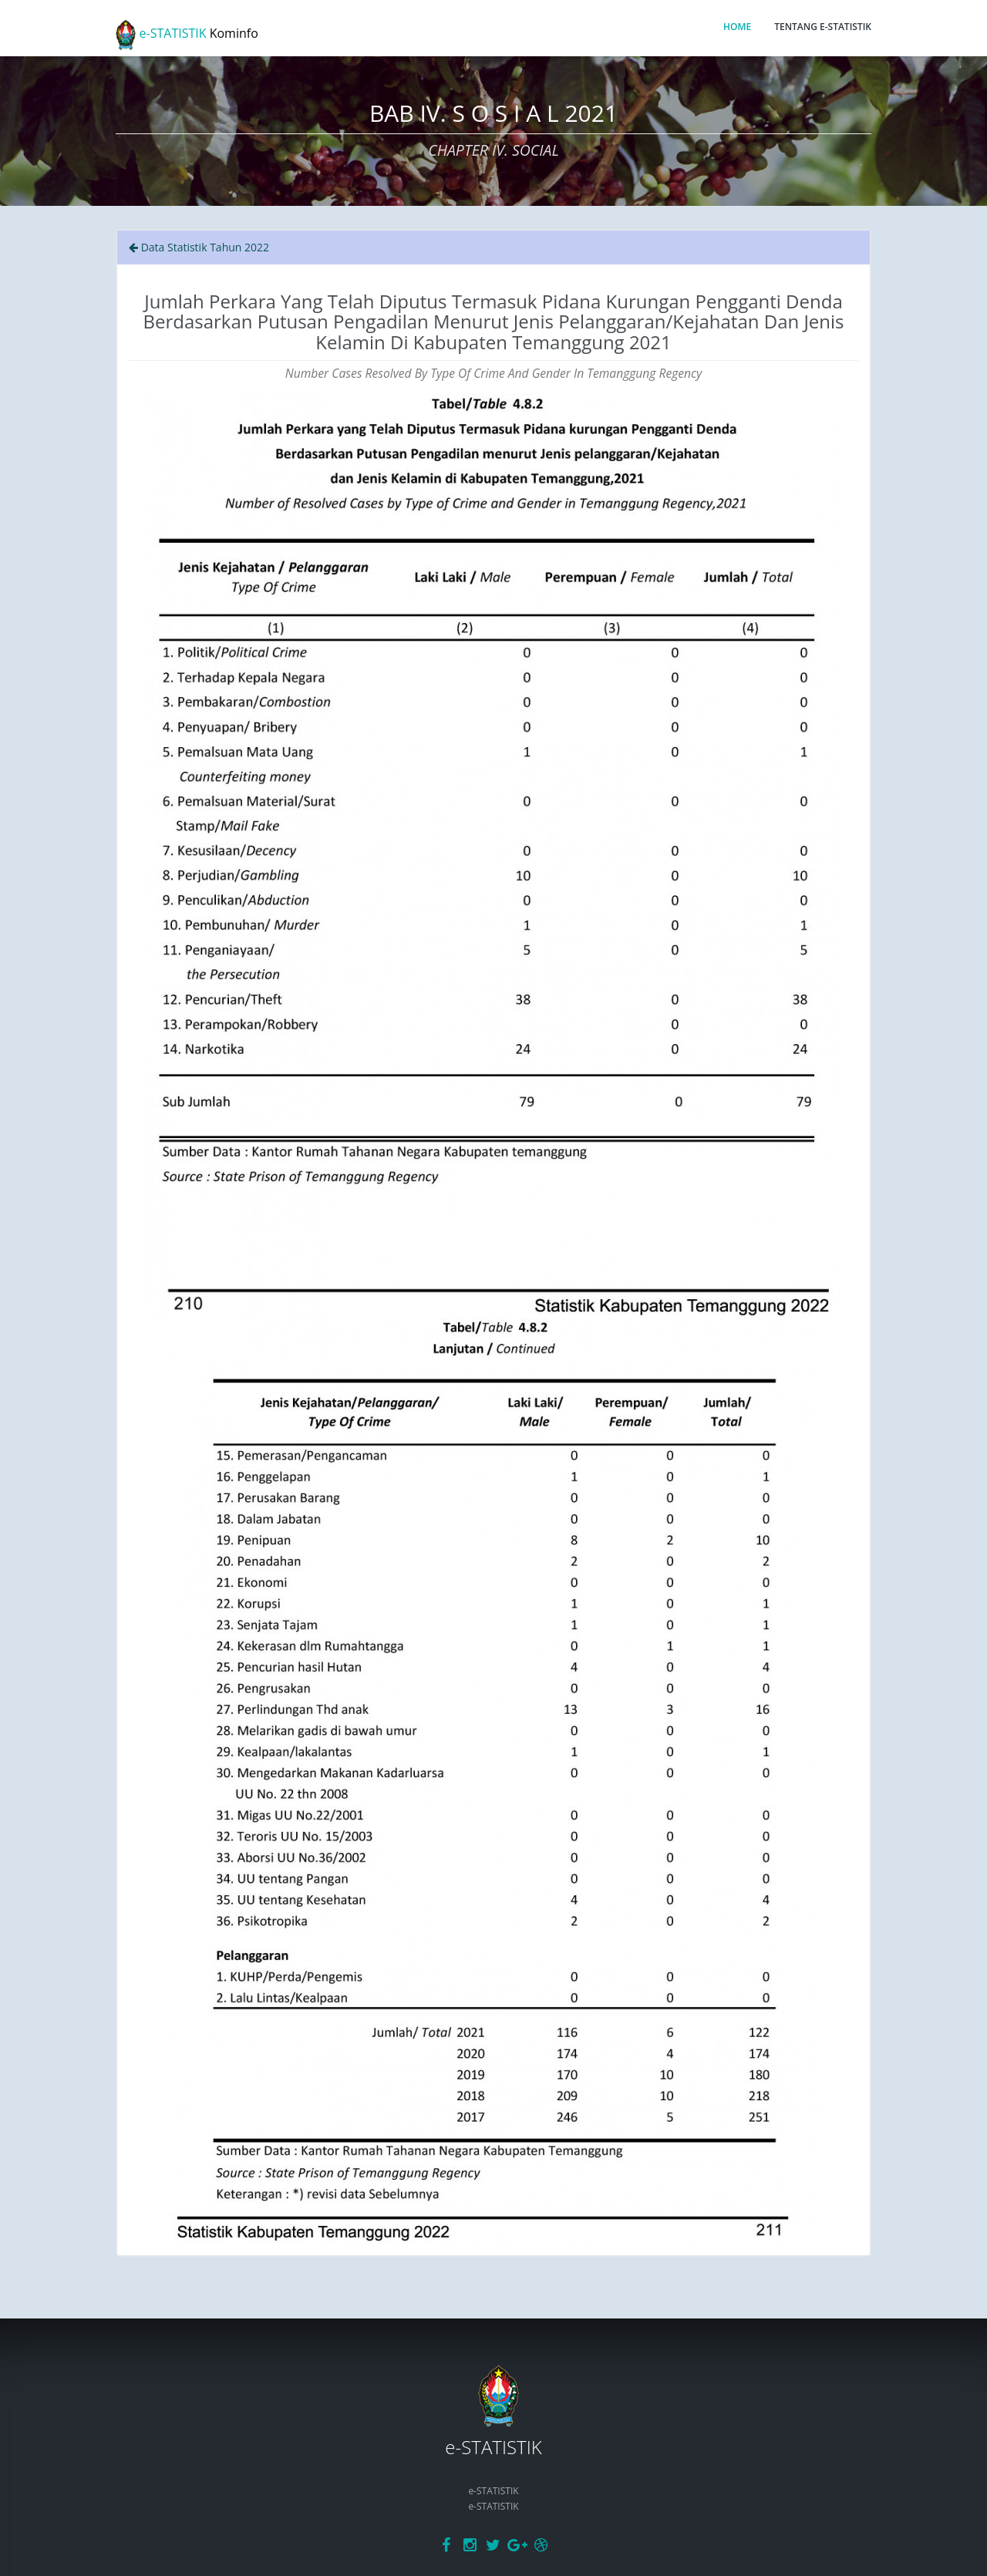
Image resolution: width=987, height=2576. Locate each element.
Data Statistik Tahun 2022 (199, 247)
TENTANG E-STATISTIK (822, 26)
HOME (737, 26)
